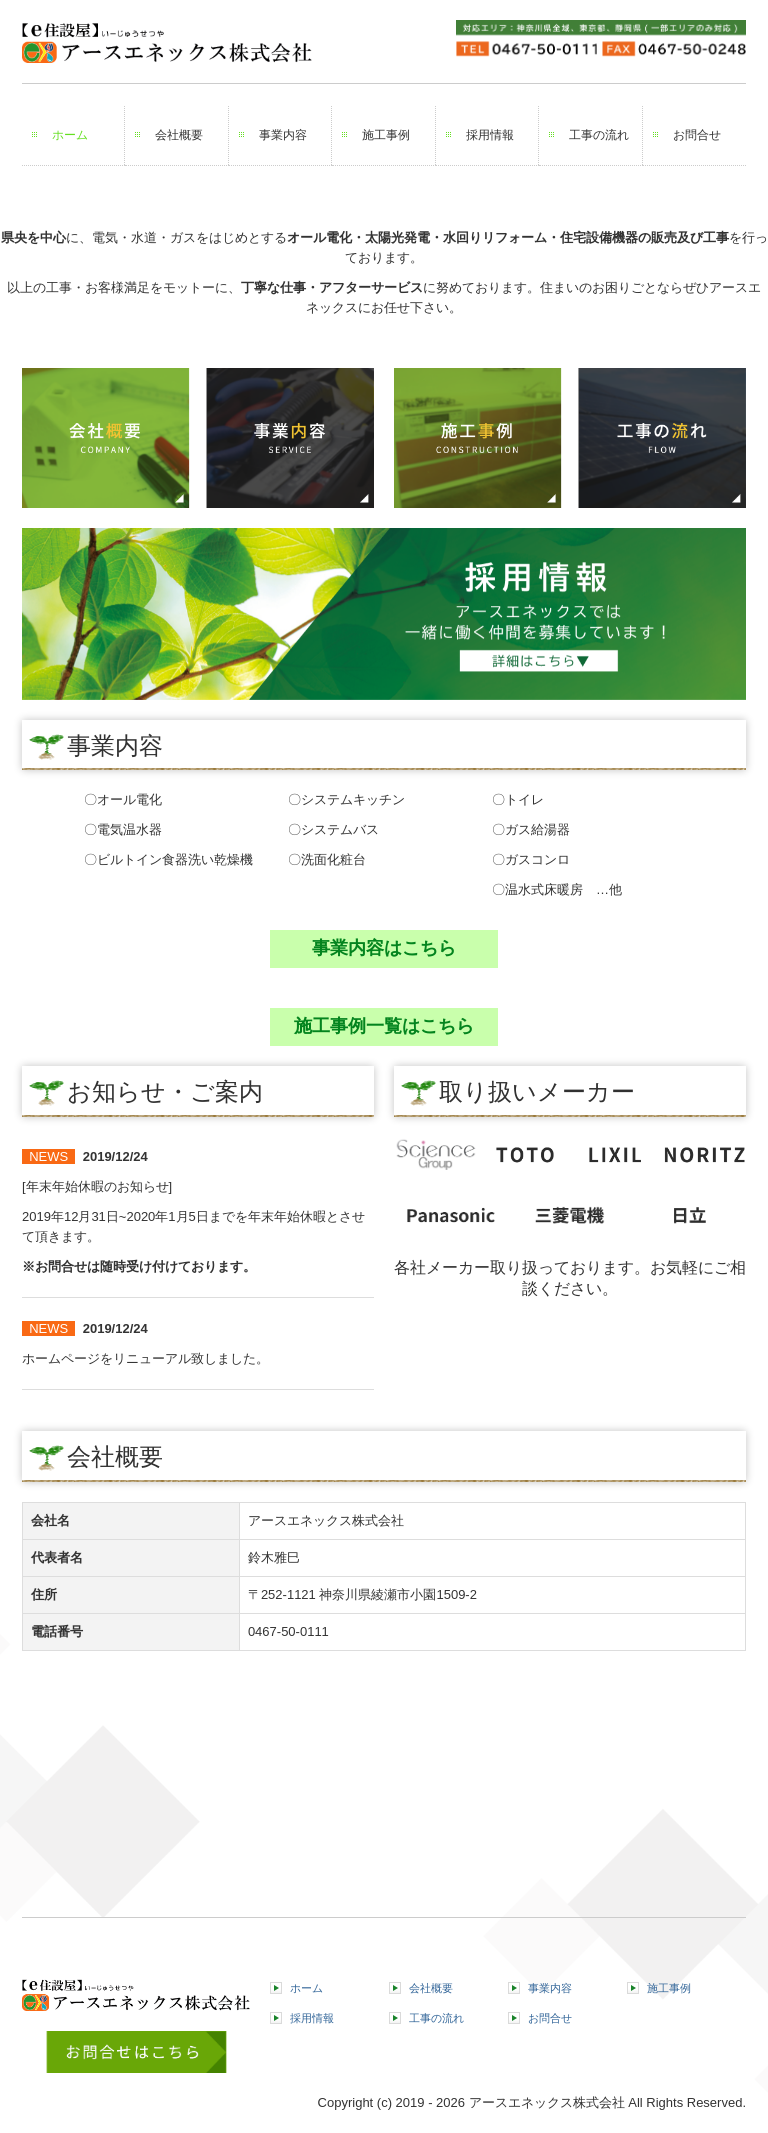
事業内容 (283, 135)
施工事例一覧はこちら (384, 1026)
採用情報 (490, 135)
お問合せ (697, 135)
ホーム (70, 135)
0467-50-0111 (288, 1631)
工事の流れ (599, 135)
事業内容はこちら (384, 948)
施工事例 (386, 135)
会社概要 (179, 135)
